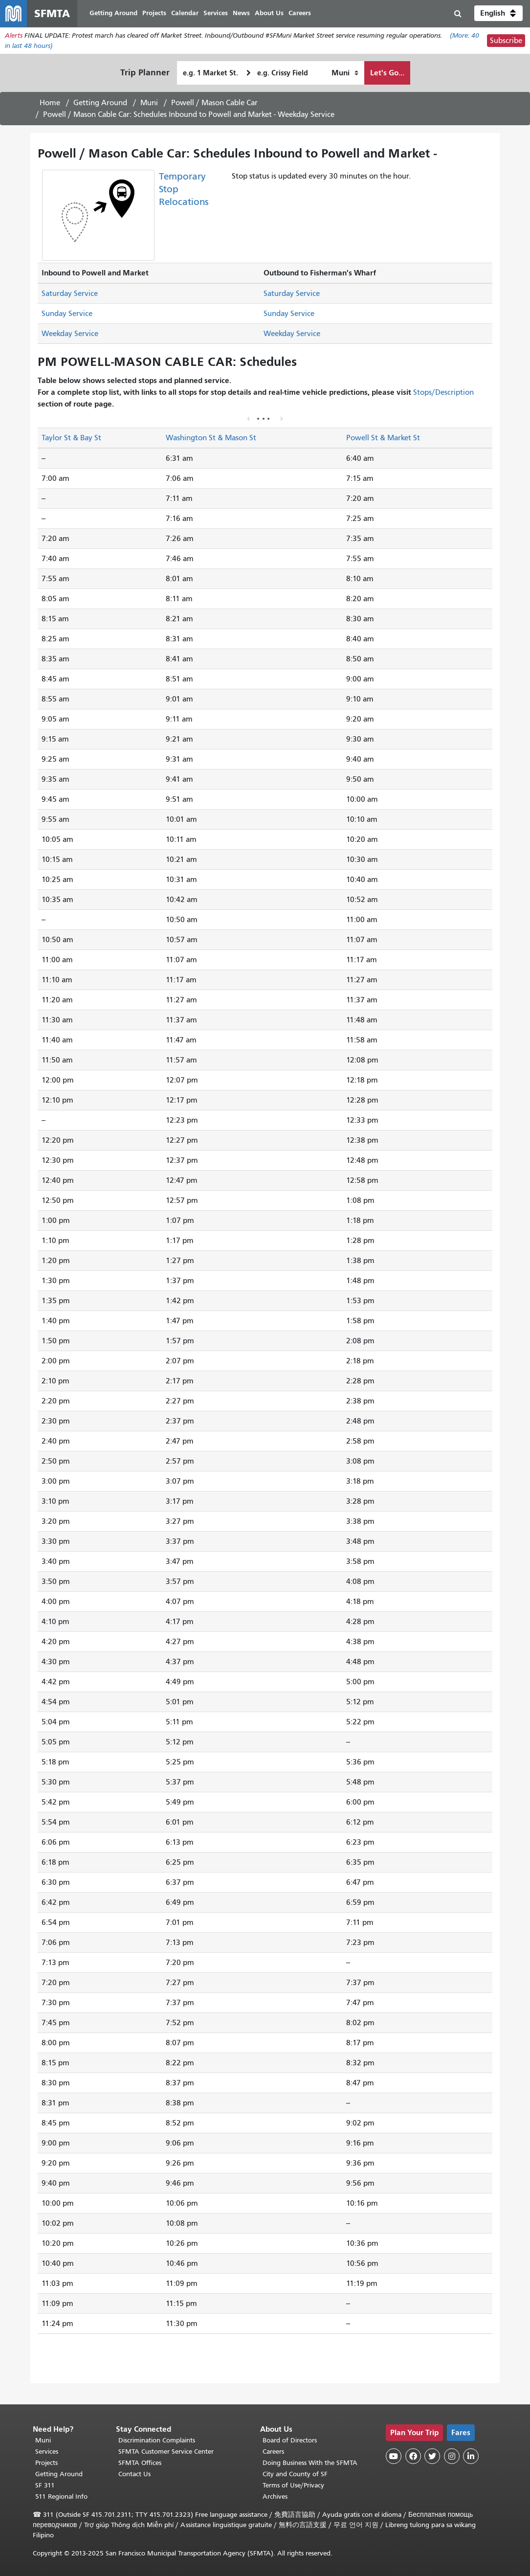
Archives (275, 2496)
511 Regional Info (61, 2496)
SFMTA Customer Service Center (166, 2451)
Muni (149, 103)
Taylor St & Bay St (71, 438)
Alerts (13, 36)
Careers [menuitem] (300, 13)
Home (50, 103)
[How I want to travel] (345, 73)
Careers (273, 2451)
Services (46, 2451)
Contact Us (134, 2474)
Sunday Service (67, 314)
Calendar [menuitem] (185, 13)
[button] (498, 14)
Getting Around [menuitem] (114, 13)
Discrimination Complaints (156, 2440)
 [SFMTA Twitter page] (432, 2456)
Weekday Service (70, 334)
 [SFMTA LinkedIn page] (470, 2456)
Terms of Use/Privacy (293, 2485)
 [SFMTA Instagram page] (451, 2456)
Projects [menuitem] (155, 13)
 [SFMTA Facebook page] (413, 2456)
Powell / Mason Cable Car (214, 103)
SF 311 (45, 2485)
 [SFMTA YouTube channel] (393, 2456)
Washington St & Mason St (211, 438)
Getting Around (100, 103)
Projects (46, 2463)
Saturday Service (70, 294)
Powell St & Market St (383, 438)
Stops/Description (443, 392)
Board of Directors (290, 2440)
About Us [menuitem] (269, 13)
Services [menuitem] (216, 13)
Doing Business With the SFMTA (310, 2463)
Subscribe (506, 41)
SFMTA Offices (139, 2463)
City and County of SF (295, 2474)
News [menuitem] (241, 13)
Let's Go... (387, 73)
